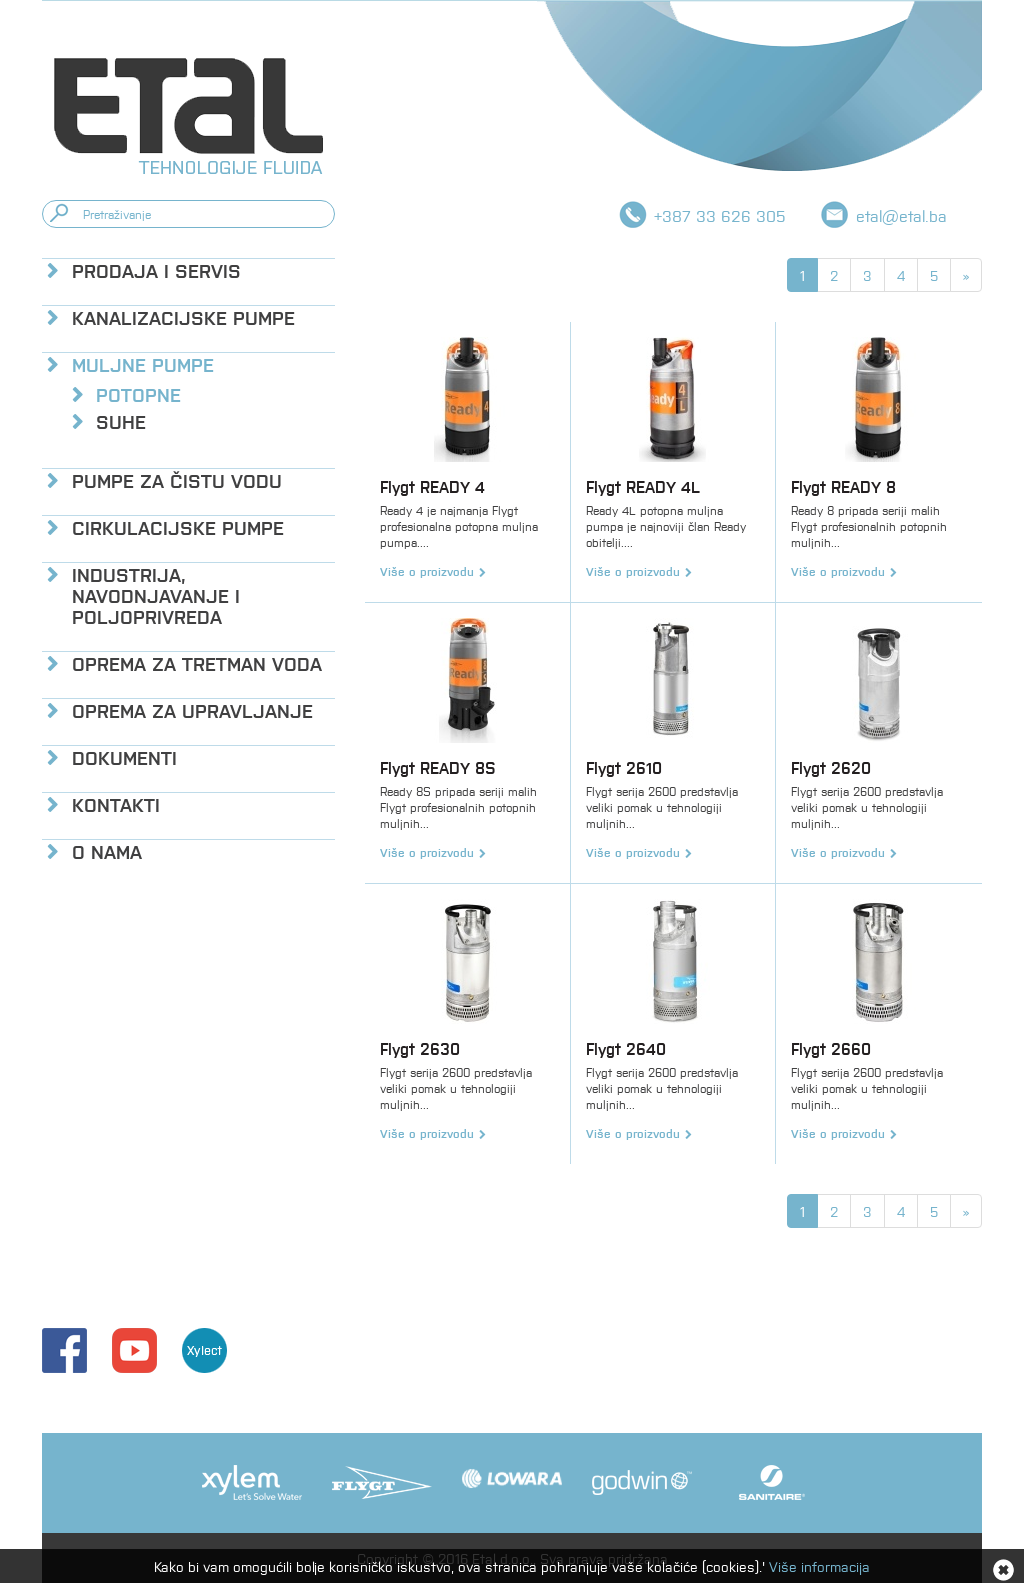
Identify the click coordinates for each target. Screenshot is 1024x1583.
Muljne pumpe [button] (143, 363)
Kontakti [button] (116, 803)
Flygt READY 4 (432, 486)
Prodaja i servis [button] (156, 269)
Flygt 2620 (831, 767)
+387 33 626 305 (720, 215)
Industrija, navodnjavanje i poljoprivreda (156, 594)
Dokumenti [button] (124, 756)
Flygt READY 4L (643, 486)
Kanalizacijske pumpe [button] (183, 316)
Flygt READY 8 (843, 486)
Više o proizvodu (427, 571)
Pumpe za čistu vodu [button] (177, 479)
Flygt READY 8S (438, 767)
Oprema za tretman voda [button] (197, 662)
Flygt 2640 (626, 1048)
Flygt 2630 (420, 1048)
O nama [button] (107, 850)
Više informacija (819, 1566)
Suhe (121, 420)
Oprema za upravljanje (192, 709)
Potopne (138, 393)
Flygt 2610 (624, 767)
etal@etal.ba (901, 215)
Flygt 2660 (831, 1048)
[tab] (188, 269)
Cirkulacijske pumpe (178, 526)
